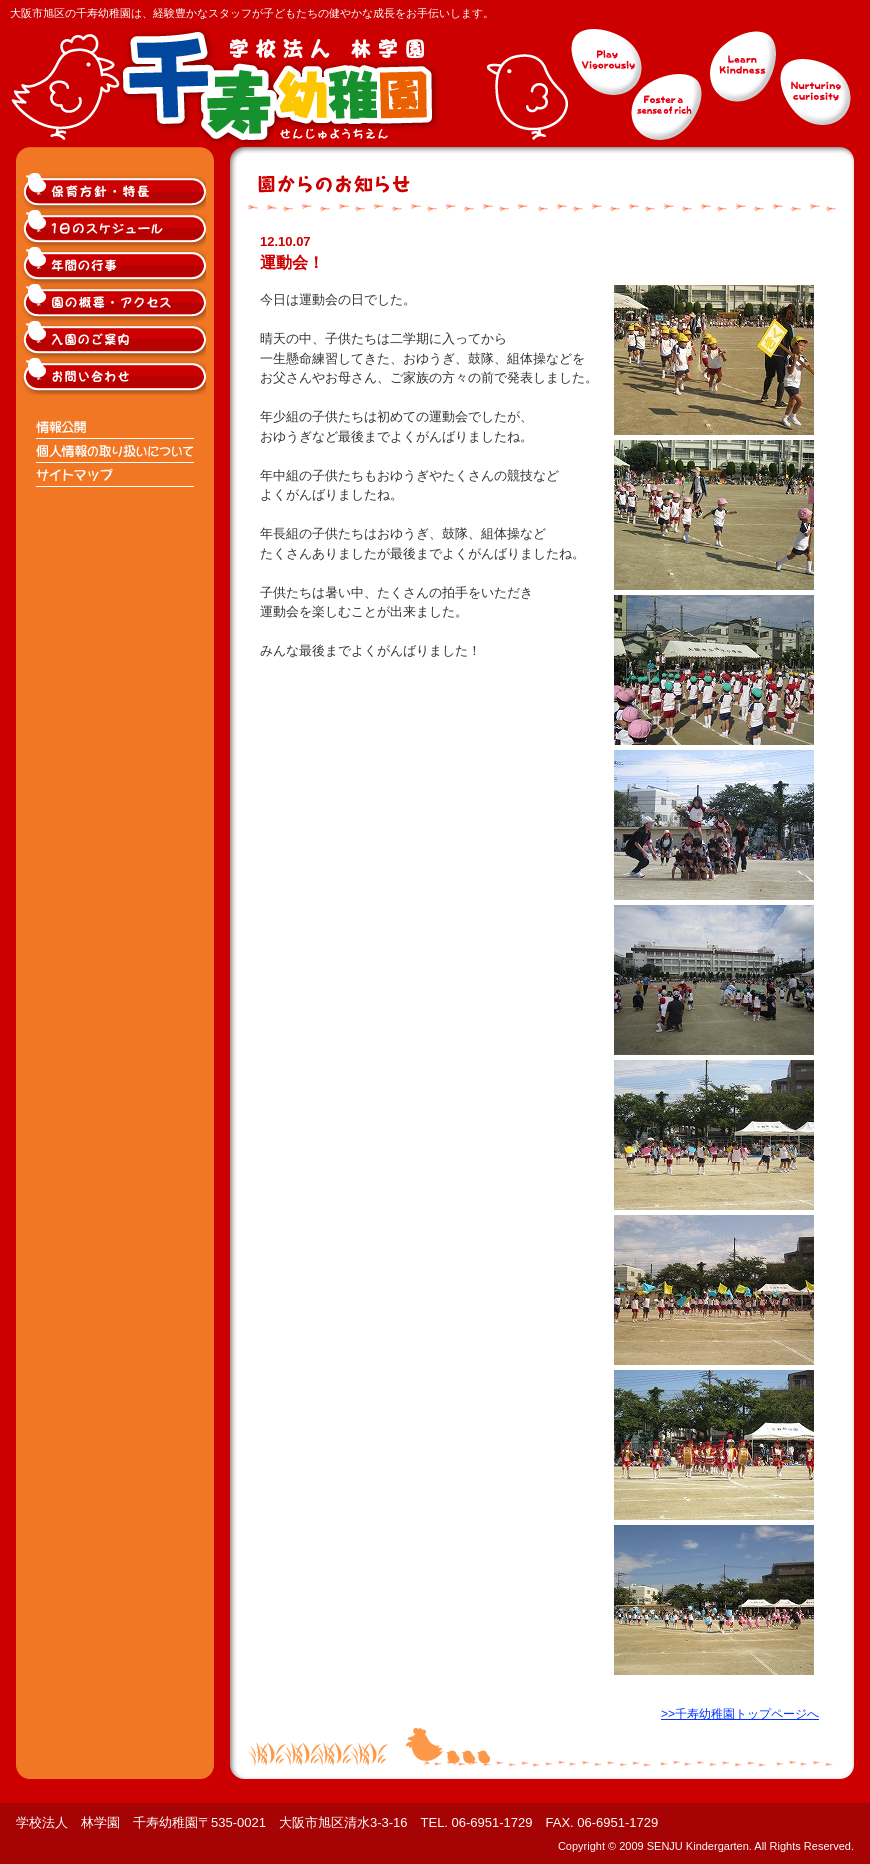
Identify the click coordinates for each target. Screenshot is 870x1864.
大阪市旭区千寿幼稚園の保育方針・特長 (116, 191)
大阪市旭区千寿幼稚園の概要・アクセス (116, 302)
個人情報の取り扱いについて (116, 451)
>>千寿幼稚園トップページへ (740, 1714)
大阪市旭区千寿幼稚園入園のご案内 (116, 339)
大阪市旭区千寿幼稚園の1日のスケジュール (116, 228)
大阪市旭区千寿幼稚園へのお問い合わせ (116, 376)
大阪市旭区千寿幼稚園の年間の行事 (116, 265)
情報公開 (116, 427)
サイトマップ (116, 475)
